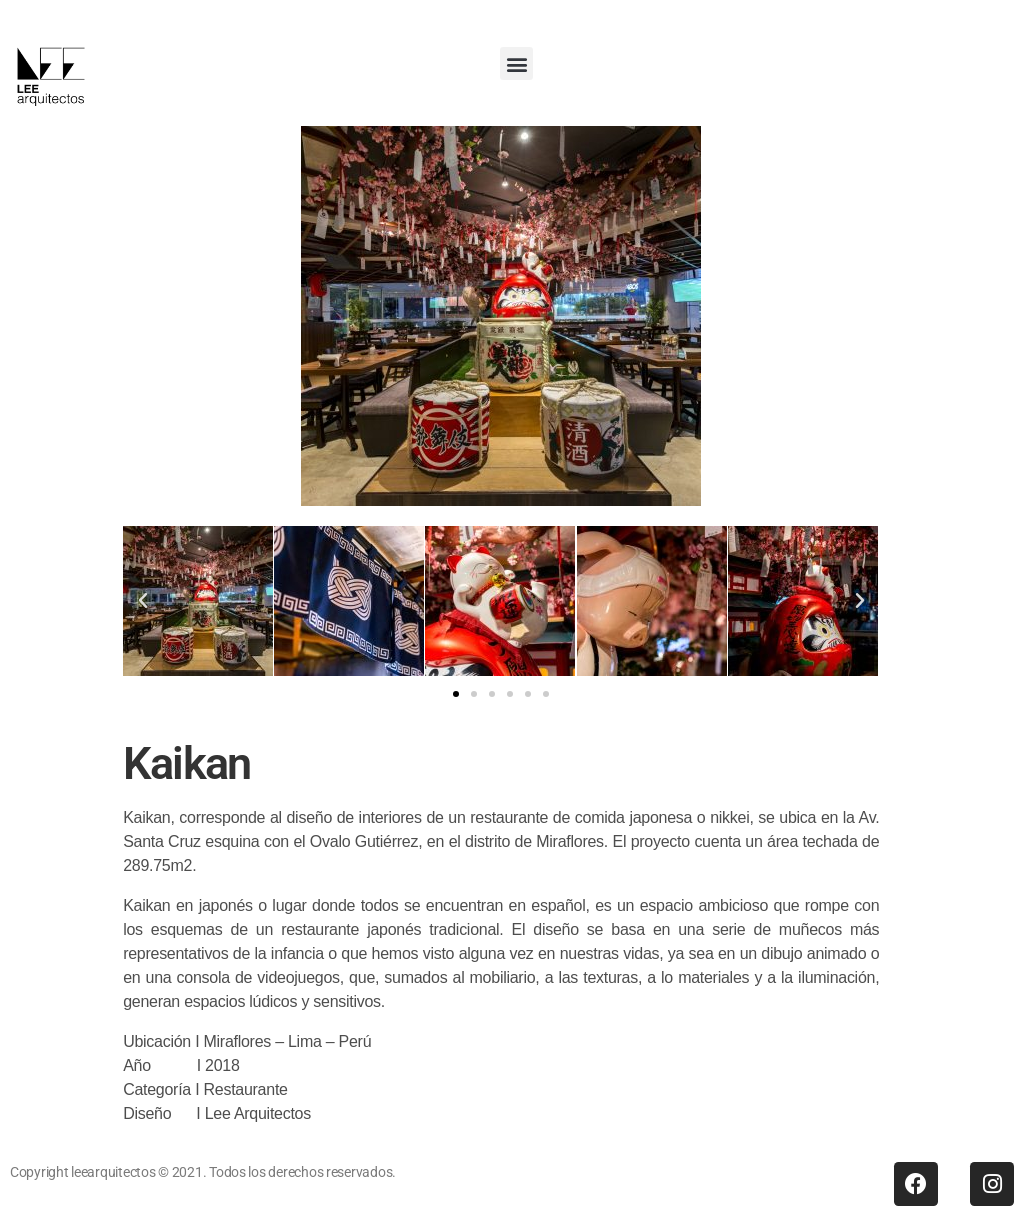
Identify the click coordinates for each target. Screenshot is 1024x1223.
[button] (516, 63)
